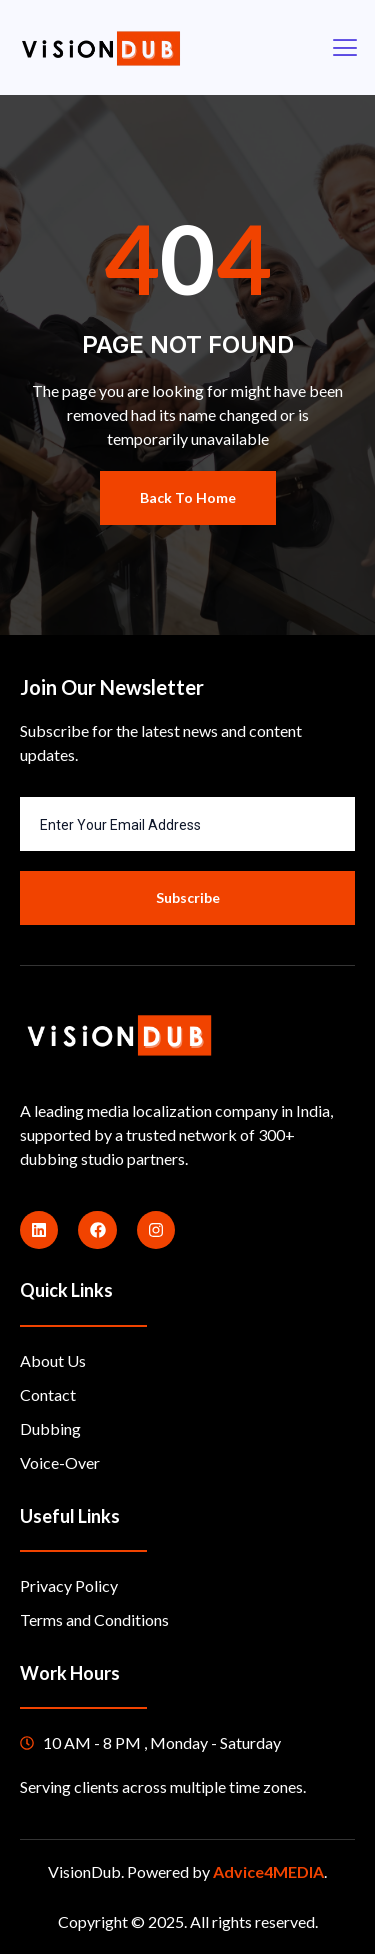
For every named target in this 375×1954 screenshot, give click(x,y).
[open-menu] (344, 48)
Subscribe (188, 897)
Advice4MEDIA (268, 1871)
